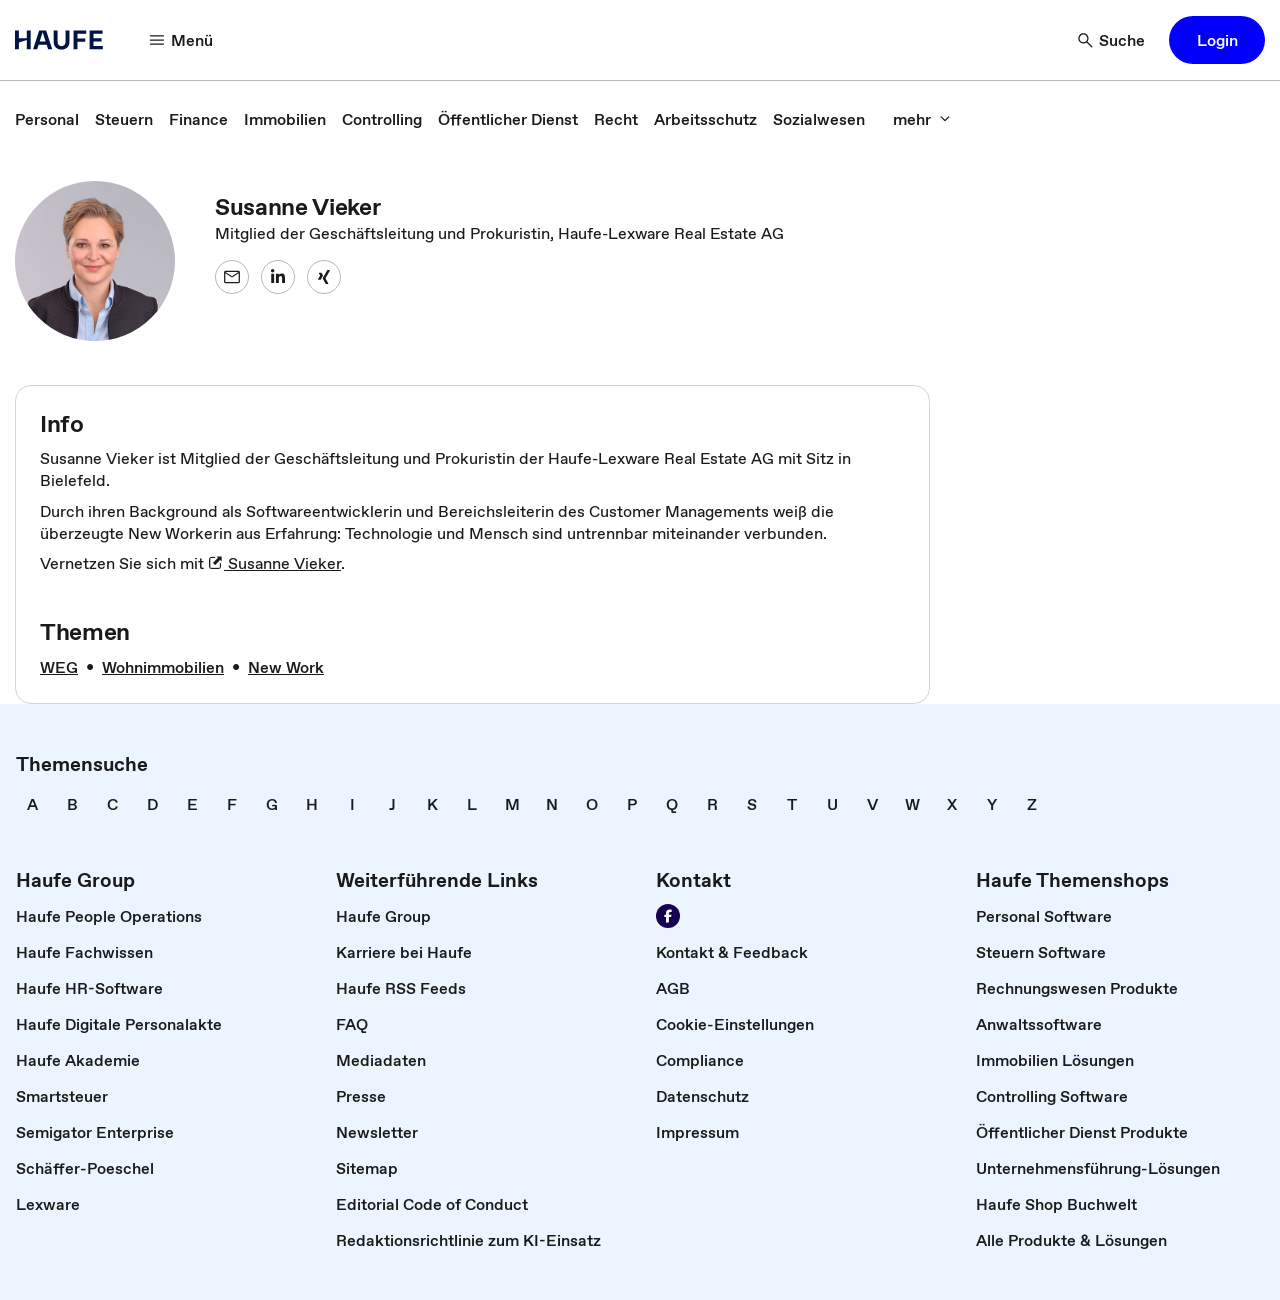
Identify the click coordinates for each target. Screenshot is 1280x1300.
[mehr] (922, 119)
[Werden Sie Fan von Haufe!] (668, 916)
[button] (1217, 40)
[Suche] (1112, 40)
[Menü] (182, 40)
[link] (47, 119)
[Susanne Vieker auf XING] (324, 277)
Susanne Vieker (274, 563)
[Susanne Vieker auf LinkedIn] (278, 277)
